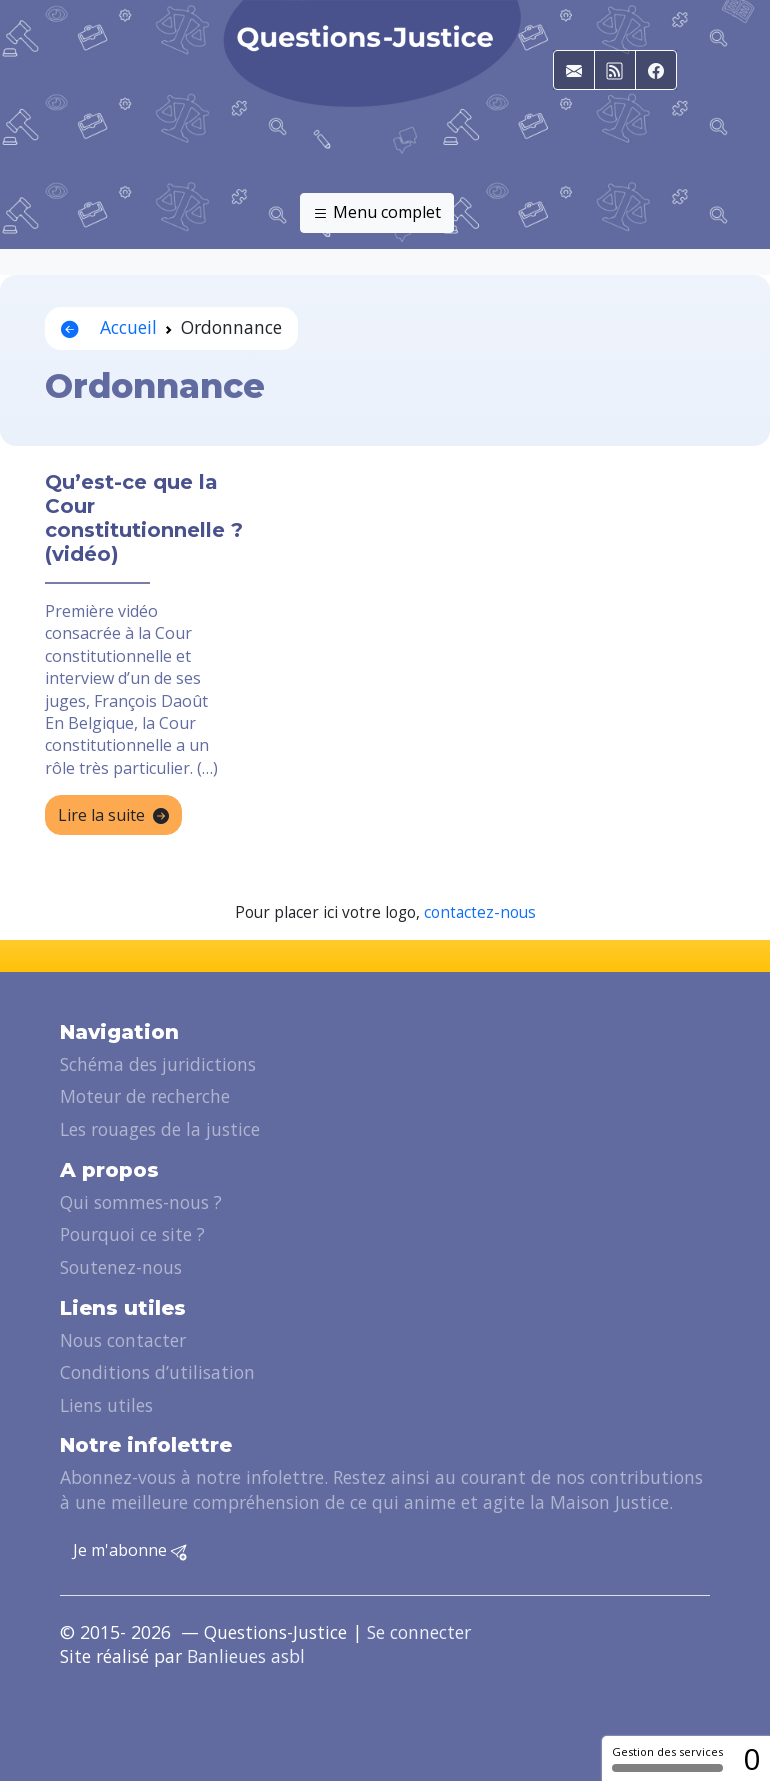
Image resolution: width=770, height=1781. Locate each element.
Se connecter (419, 1632)
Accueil (109, 327)
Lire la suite (113, 816)
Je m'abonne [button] (130, 1551)
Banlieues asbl (246, 1656)
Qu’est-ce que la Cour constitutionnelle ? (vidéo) (144, 518)
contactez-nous (480, 912)
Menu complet (377, 213)
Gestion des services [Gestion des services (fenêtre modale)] (667, 1758)
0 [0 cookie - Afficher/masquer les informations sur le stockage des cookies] (751, 1758)
